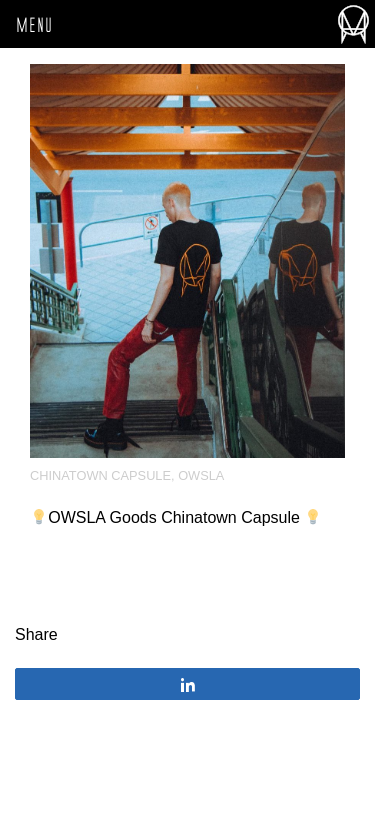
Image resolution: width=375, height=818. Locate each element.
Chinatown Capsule (100, 475)
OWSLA (201, 475)
